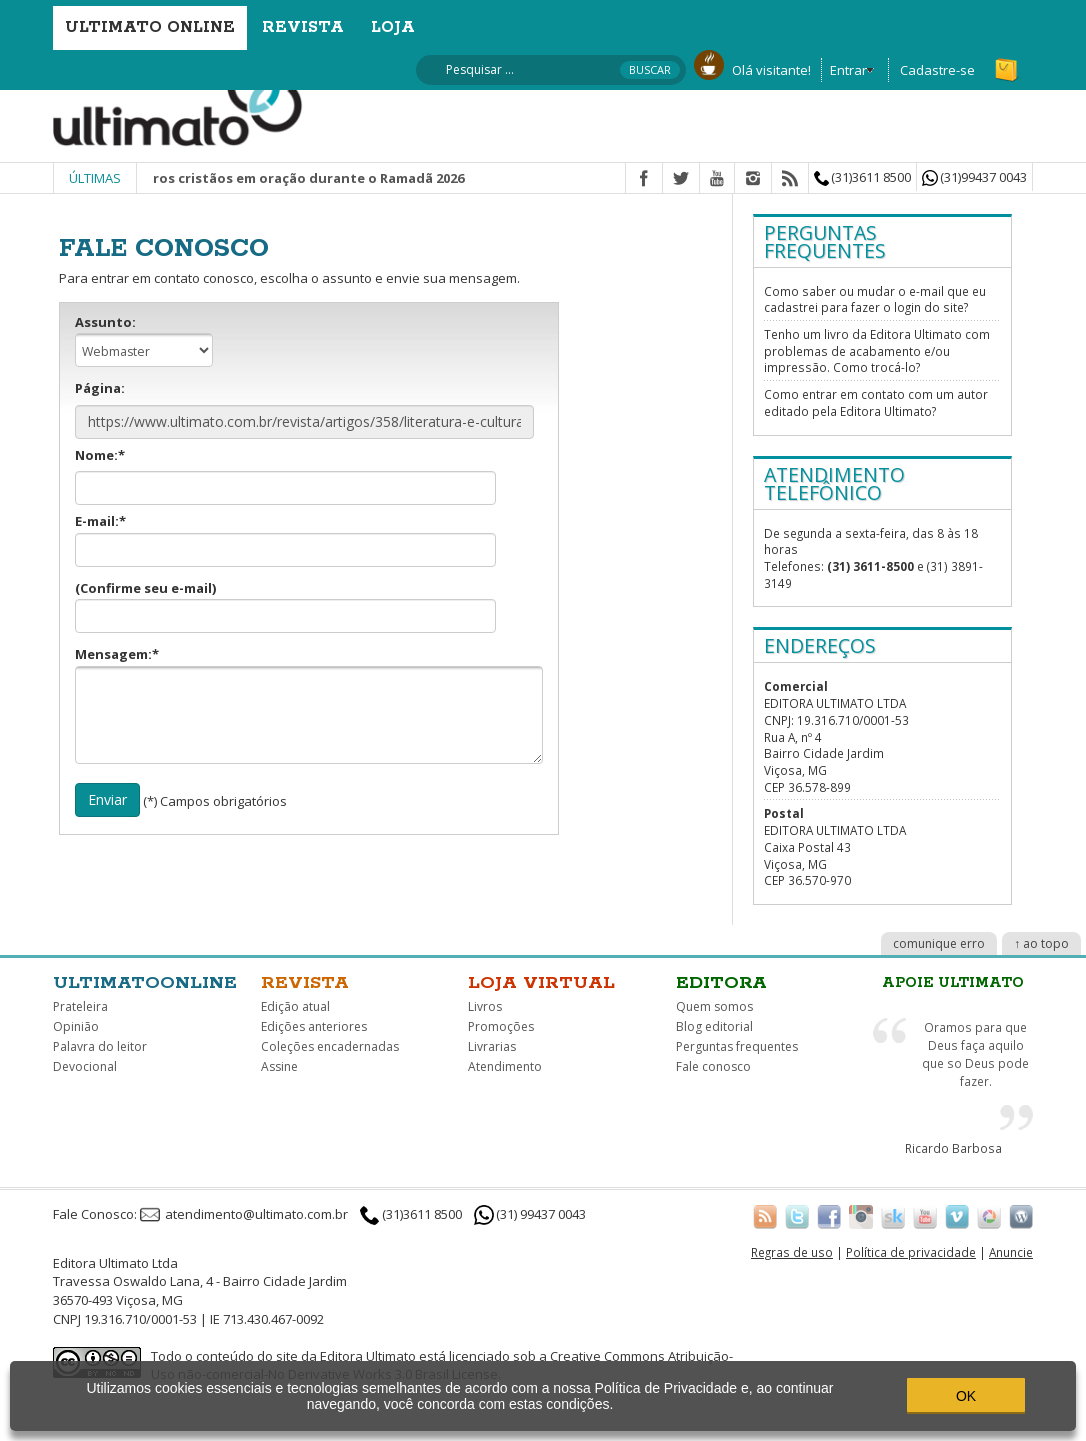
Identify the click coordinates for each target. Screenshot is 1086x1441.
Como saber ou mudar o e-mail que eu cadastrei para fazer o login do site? (875, 299)
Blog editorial (714, 1026)
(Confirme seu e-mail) (285, 606)
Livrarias (492, 1046)
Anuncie (1011, 1252)
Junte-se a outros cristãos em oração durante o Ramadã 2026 (283, 178)
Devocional (85, 1066)
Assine (279, 1066)
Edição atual (295, 1006)
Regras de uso (792, 1252)
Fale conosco (713, 1066)
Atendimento (505, 1066)
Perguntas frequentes (737, 1046)
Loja (393, 27)
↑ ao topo (1041, 943)
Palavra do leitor (100, 1046)
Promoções (501, 1026)
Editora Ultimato (368, 1356)
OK (966, 1396)
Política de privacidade (911, 1252)
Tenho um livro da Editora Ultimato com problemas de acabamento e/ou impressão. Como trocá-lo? (877, 350)
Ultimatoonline (145, 983)
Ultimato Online (150, 27)
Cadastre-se (937, 70)
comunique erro (939, 943)
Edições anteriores (314, 1026)
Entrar (848, 70)
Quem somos (714, 1006)
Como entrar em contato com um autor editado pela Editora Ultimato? (876, 402)
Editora (721, 983)
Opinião (76, 1026)
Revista (303, 27)
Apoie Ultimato (953, 983)
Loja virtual (541, 983)
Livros (485, 1006)
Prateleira (80, 1006)
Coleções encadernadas (330, 1046)
